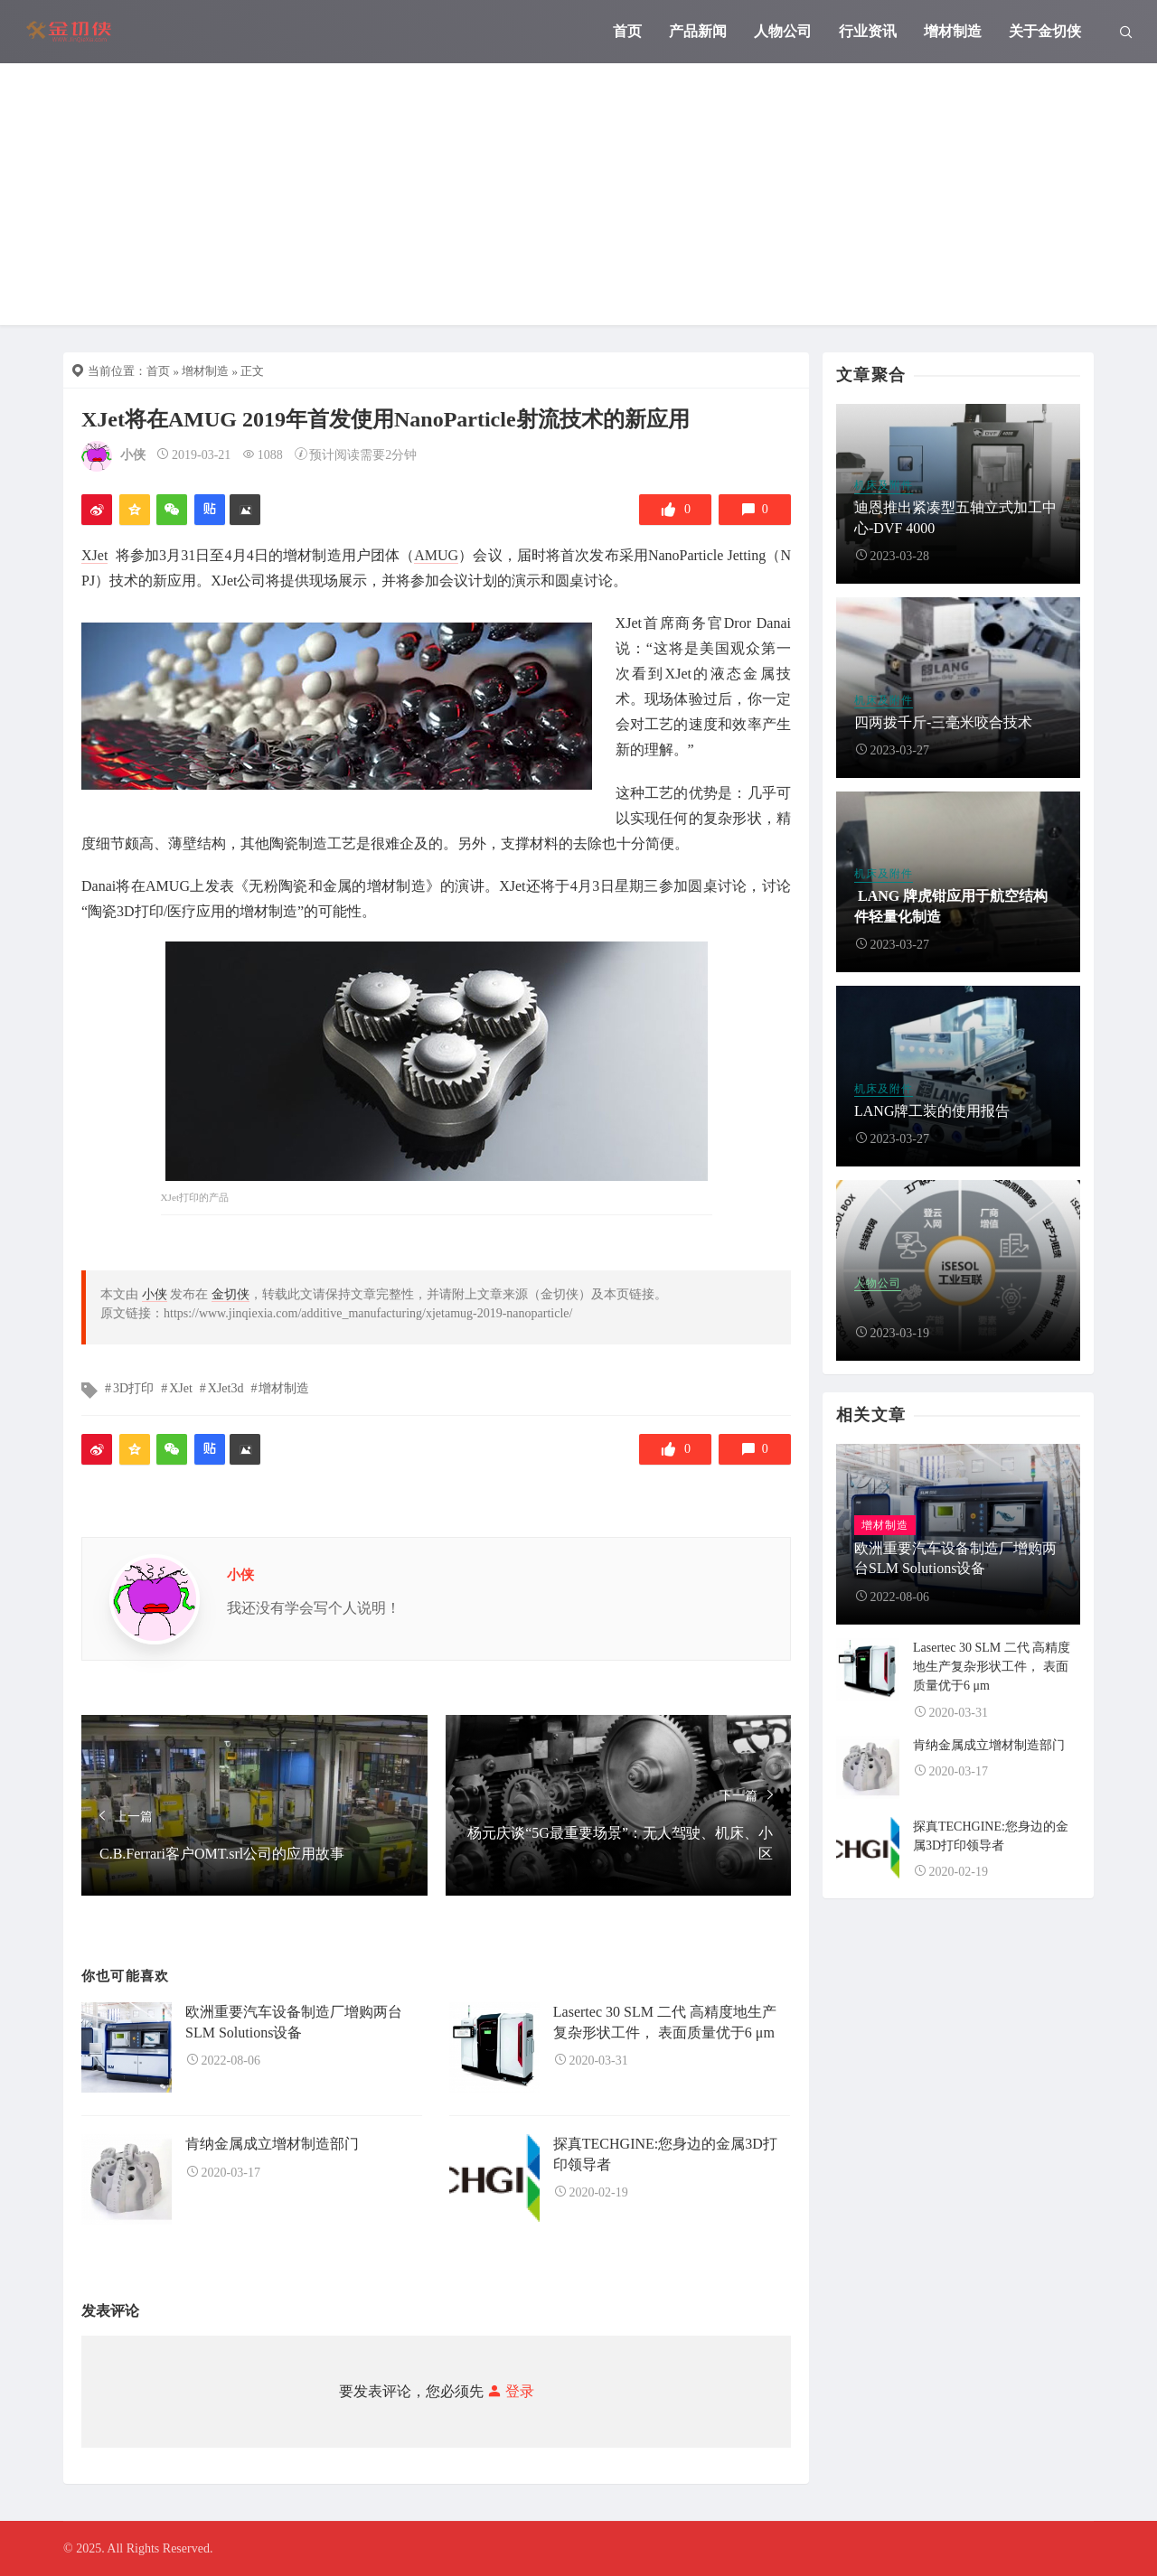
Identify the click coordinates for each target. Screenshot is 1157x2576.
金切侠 (230, 1294)
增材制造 (953, 31)
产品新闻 (698, 31)
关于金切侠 (1045, 31)
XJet (94, 555)
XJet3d (226, 1388)
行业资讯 (868, 31)
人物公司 (783, 31)
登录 (509, 2391)
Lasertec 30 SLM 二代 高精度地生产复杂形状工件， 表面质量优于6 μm (991, 1666)
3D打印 (133, 1388)
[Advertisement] (578, 198)
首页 (627, 31)
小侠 (133, 455)
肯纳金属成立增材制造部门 (272, 2143)
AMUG (436, 555)
